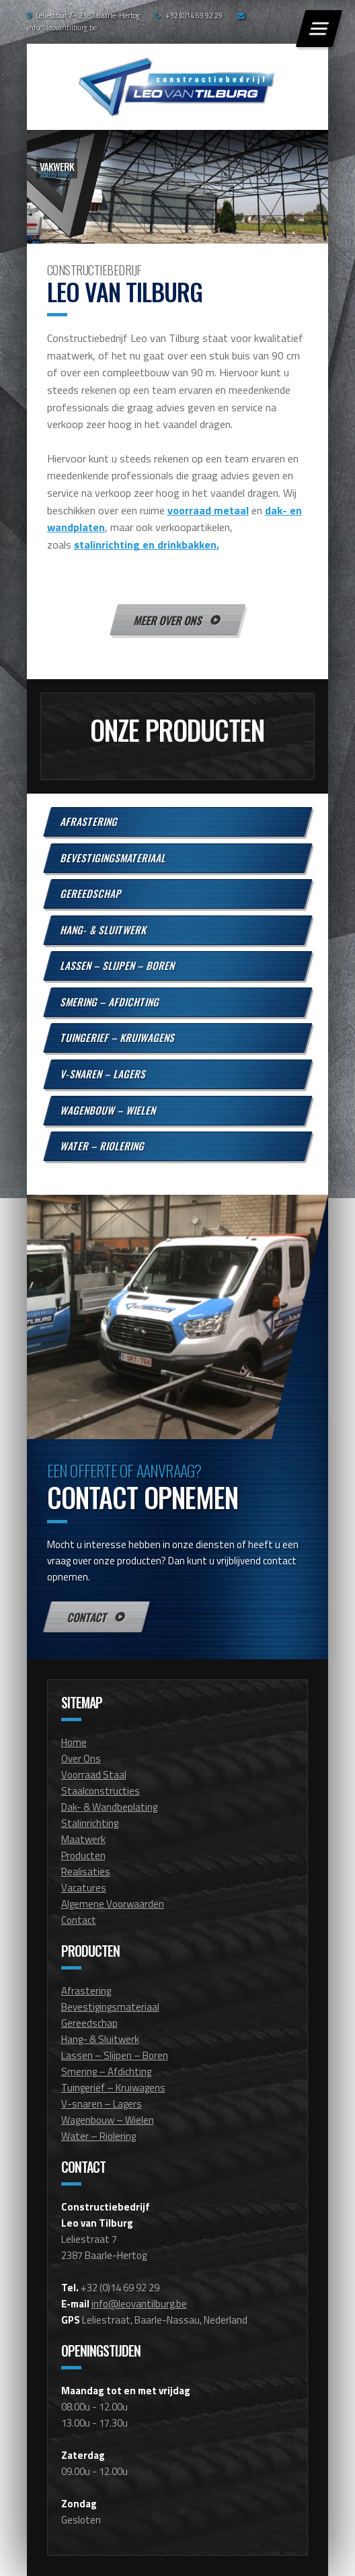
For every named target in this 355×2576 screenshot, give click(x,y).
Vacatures (83, 1887)
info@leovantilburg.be (62, 27)
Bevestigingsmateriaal (114, 856)
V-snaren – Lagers (104, 1073)
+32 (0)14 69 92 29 (194, 15)
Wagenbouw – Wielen (109, 1109)
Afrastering (89, 821)
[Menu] (318, 28)
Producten (83, 1855)
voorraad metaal (208, 510)
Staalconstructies (100, 1791)
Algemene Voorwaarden (112, 1904)
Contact (87, 1617)
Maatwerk (83, 1839)
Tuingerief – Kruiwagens (118, 1037)
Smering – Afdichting (110, 1001)
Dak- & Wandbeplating (109, 1807)
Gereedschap (91, 893)
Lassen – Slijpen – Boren (118, 965)
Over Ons (81, 1758)
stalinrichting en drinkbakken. (146, 544)
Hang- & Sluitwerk (104, 928)
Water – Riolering (103, 1145)
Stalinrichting (89, 1823)
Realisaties (85, 1871)
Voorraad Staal (93, 1774)
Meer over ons (168, 621)
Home (74, 1742)
